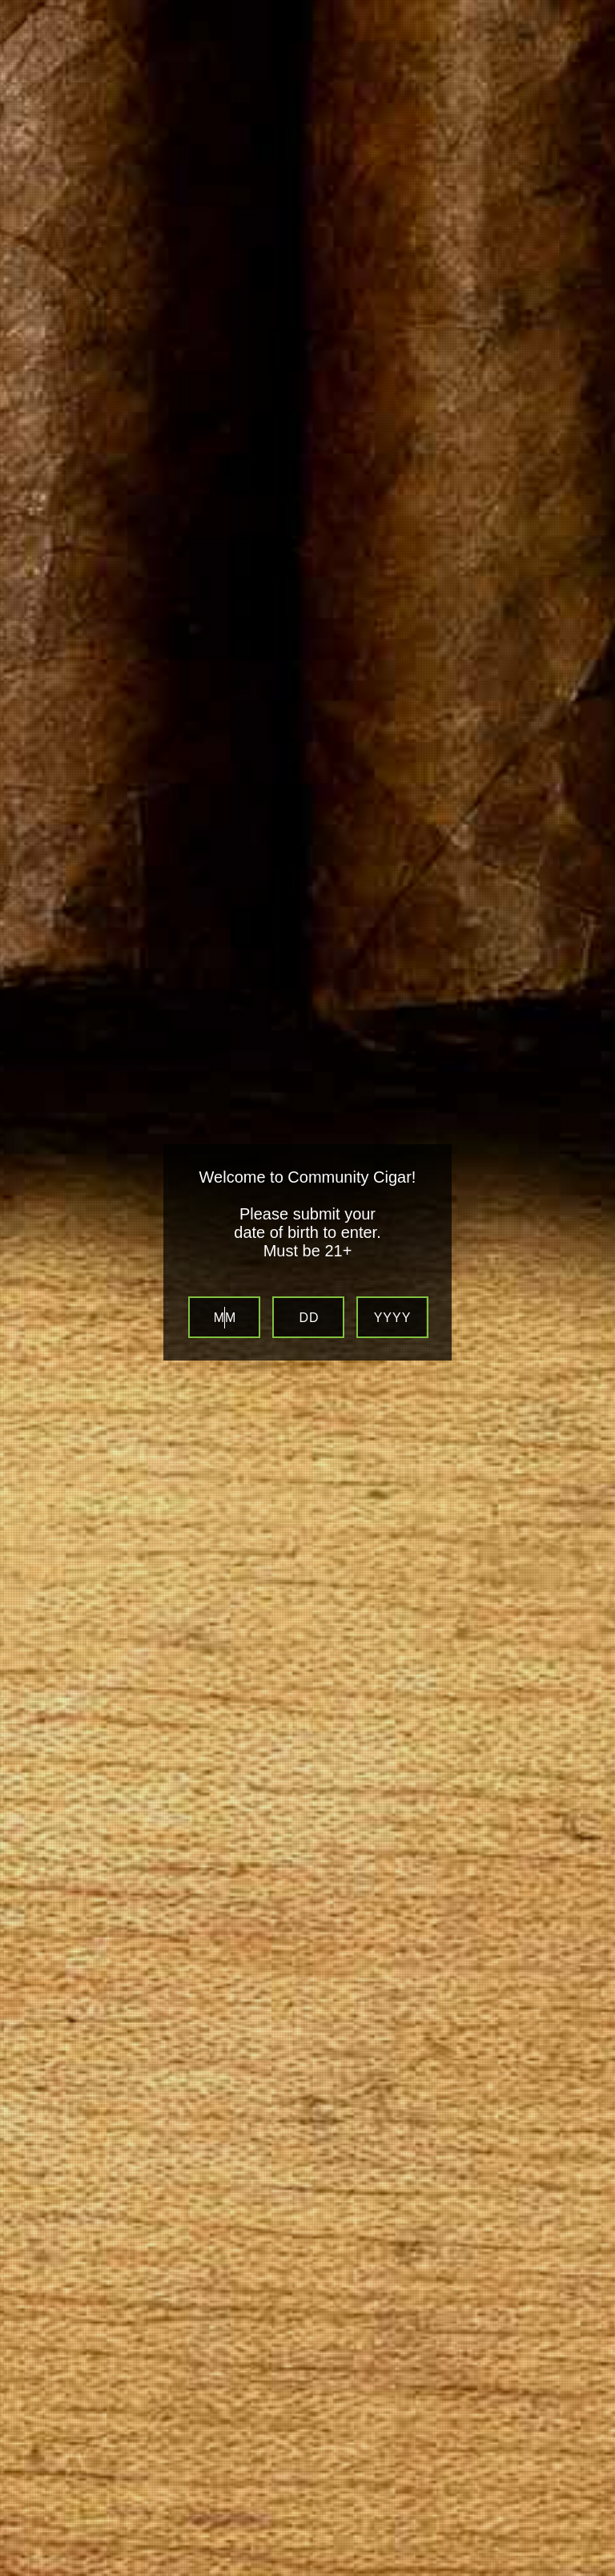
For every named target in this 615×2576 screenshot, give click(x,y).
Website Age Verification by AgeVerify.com (595, 2572)
